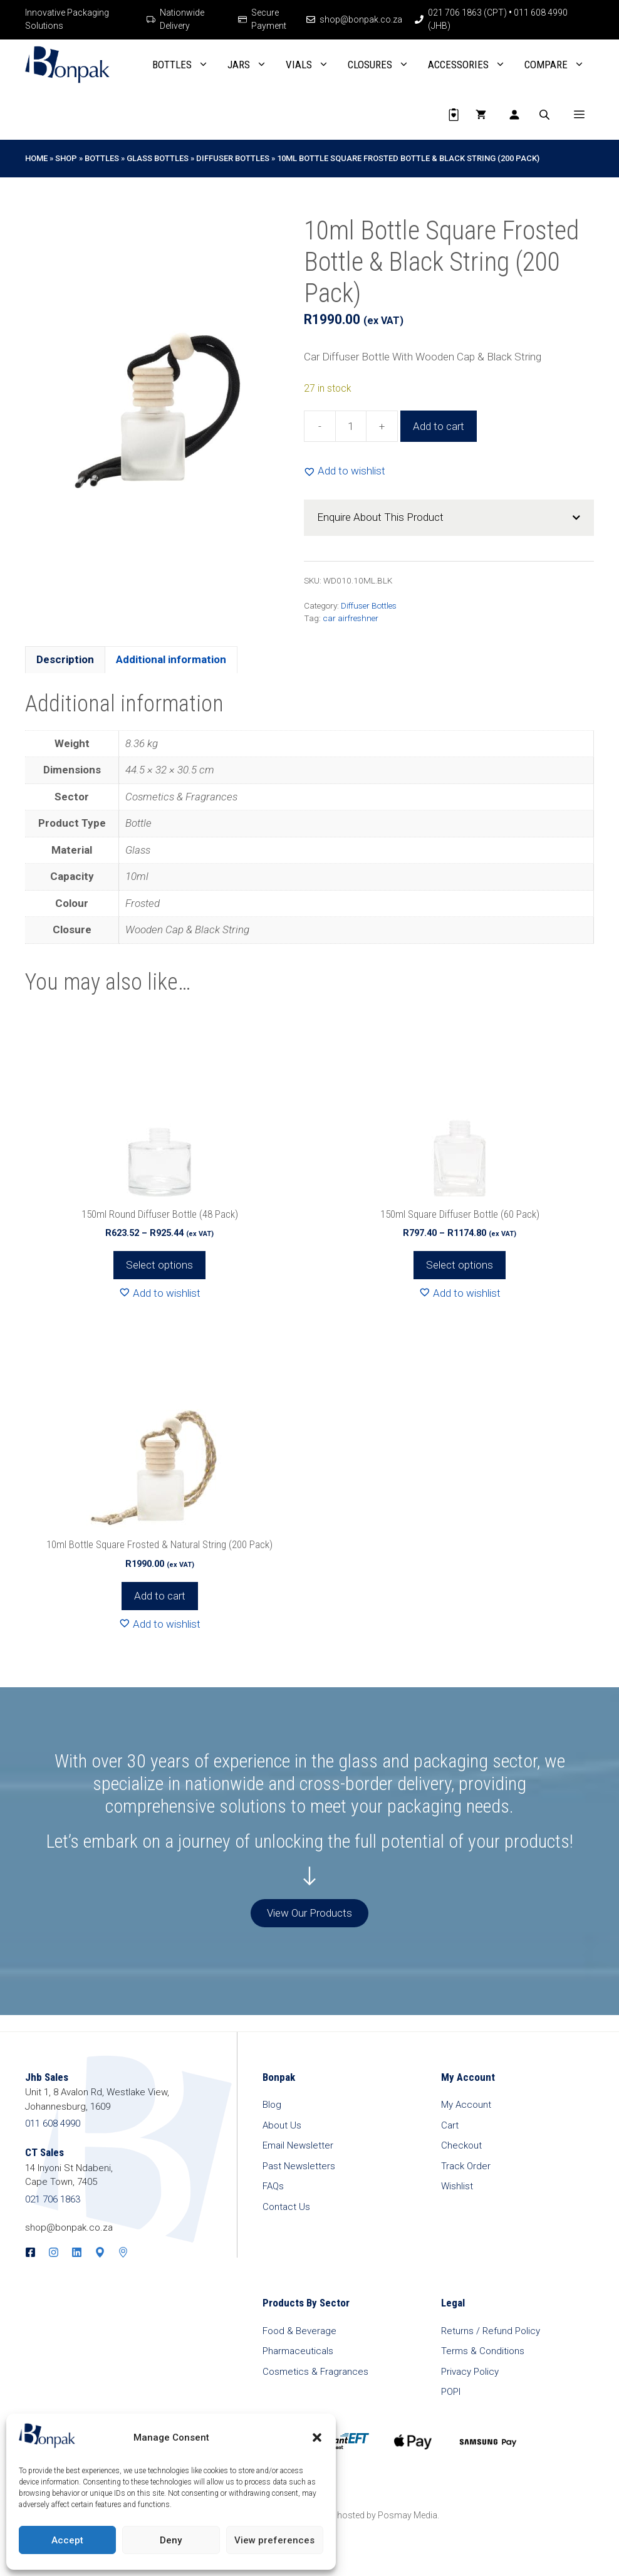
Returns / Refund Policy (490, 2331)
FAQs (273, 2186)
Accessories (471, 64)
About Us (282, 2125)
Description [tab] (65, 659)
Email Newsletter (298, 2145)
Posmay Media (407, 2515)
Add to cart (438, 426)
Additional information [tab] (171, 659)
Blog (272, 2104)
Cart (450, 2125)
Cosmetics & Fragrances (315, 2371)
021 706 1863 (52, 2199)
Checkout (461, 2145)
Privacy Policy (470, 2371)
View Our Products (309, 1913)
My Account (466, 2104)
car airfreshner (350, 618)
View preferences (274, 2540)
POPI (450, 2391)
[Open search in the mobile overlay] (545, 114)
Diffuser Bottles (232, 158)
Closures (383, 64)
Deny (171, 2540)
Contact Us (286, 2206)
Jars (251, 64)
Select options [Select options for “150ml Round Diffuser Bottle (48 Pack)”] (159, 1265)
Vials (312, 64)
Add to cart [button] (159, 1595)
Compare (559, 64)
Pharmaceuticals (298, 2351)
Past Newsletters (299, 2166)
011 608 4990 (52, 2123)
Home (36, 158)
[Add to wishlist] (344, 471)
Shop (66, 158)
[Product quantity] (351, 426)
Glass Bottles (158, 158)
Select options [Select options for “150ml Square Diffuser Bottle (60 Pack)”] (459, 1265)
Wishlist (457, 2186)
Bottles (185, 64)
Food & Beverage (299, 2331)
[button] (317, 2437)
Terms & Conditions (482, 2351)
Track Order (466, 2166)
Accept (67, 2540)
